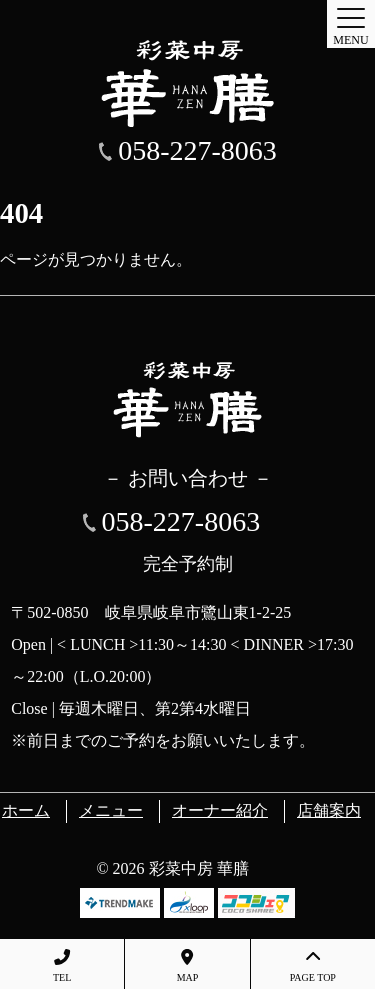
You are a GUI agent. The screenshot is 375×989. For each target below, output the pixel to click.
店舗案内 (329, 810)
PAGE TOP (313, 966)
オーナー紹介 (220, 810)
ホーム (26, 810)
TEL (62, 966)
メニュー (111, 810)
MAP (187, 966)
